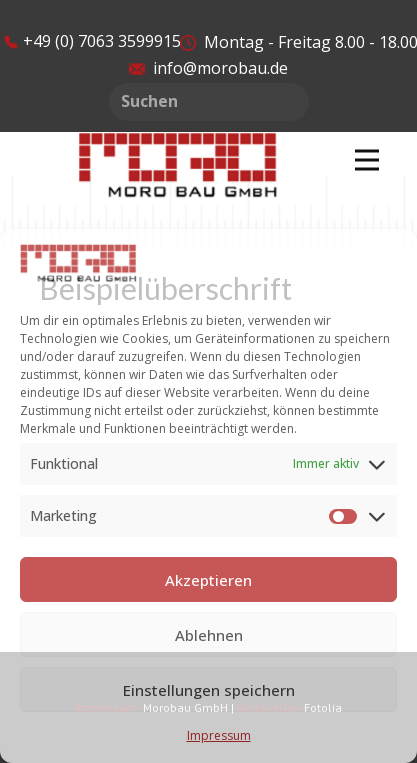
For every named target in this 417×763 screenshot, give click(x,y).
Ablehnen (209, 635)
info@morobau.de (208, 68)
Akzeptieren (208, 580)
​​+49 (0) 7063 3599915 (92, 41)
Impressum (219, 735)
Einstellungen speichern (209, 690)
